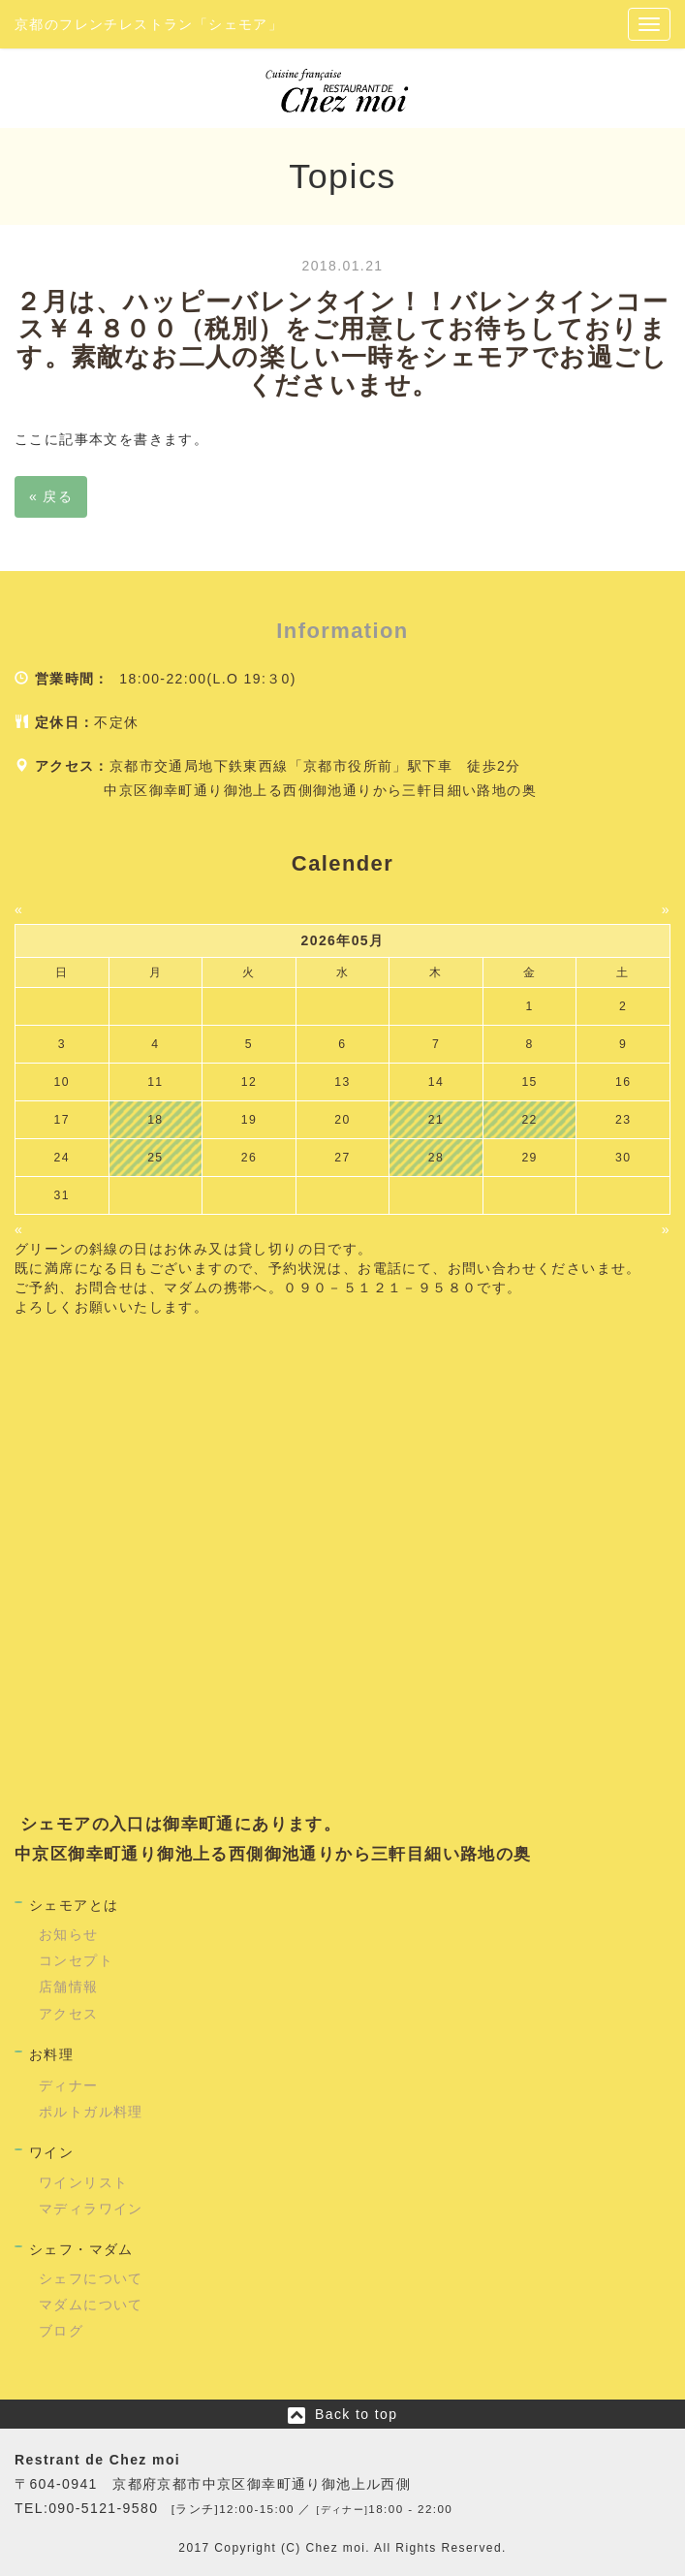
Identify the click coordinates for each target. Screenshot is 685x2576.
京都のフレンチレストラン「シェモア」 (149, 24)
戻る (51, 496)
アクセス (69, 2013)
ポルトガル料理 (91, 2111)
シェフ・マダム (81, 2249)
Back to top (356, 2414)
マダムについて (91, 2304)
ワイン (51, 2152)
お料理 (51, 2054)
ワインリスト (83, 2182)
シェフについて (91, 2278)
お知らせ (69, 1934)
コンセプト (76, 1960)
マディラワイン (91, 2208)
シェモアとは (73, 1905)
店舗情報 (69, 1986)
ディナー (69, 2085)
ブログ (61, 2330)
